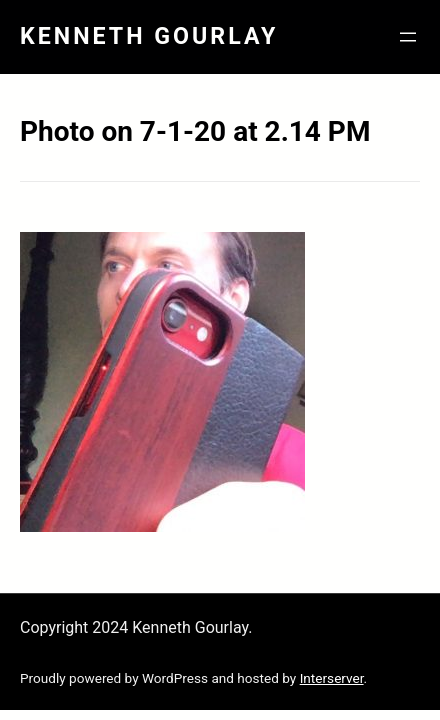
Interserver (332, 678)
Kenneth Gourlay (149, 36)
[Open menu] (408, 37)
